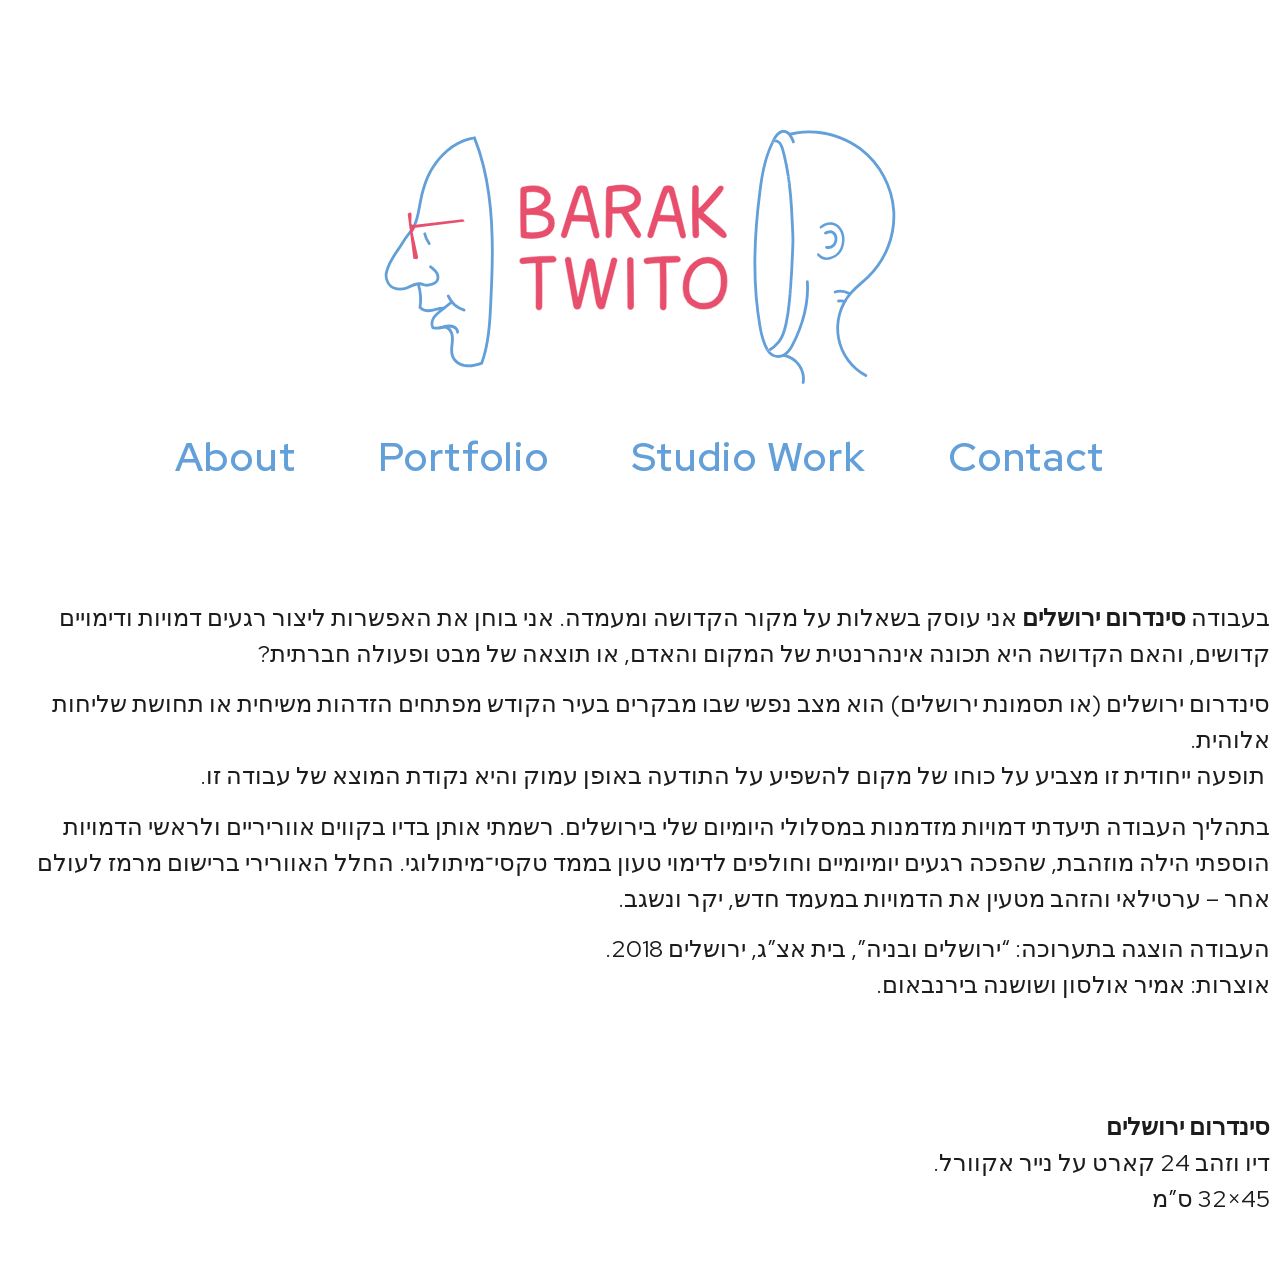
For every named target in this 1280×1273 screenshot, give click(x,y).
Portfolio (463, 457)
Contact (1026, 457)
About (236, 457)
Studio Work (749, 457)
